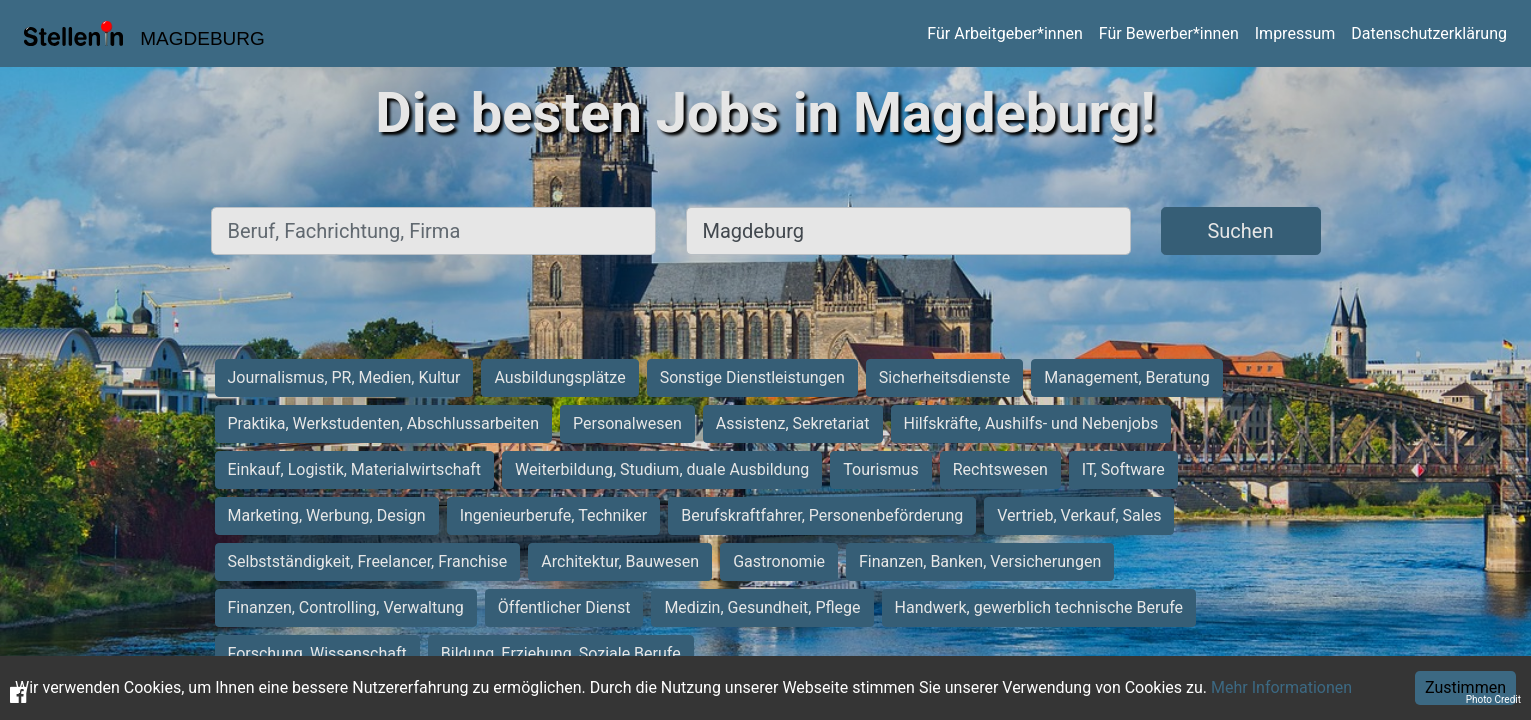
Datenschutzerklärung (1429, 33)
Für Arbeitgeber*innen (1004, 33)
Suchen (1240, 231)
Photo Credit (1493, 699)
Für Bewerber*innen (1169, 33)
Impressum (1295, 33)
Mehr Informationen (1281, 687)
